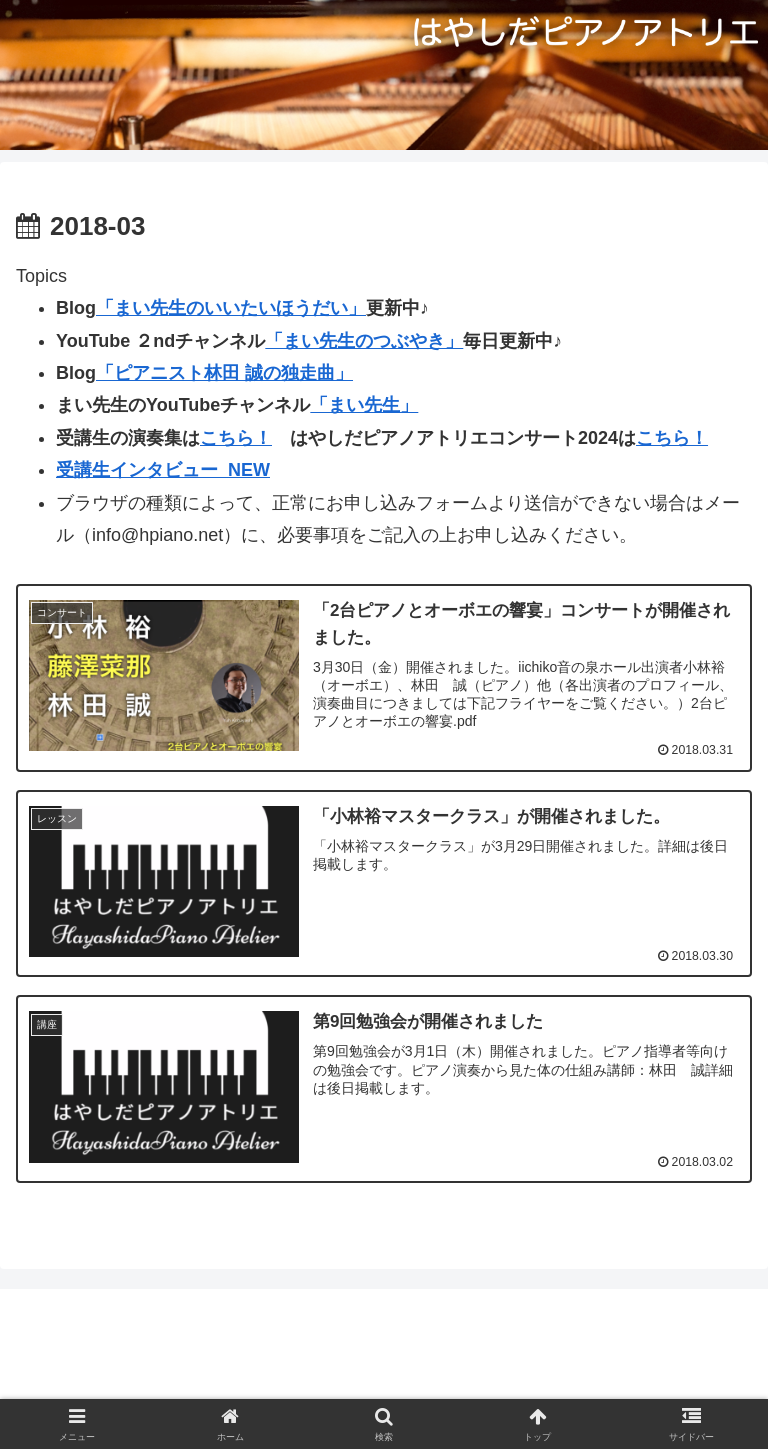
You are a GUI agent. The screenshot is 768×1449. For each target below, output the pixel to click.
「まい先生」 (364, 405)
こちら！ (236, 438)
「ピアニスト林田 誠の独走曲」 (224, 373)
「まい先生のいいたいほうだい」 (231, 308)
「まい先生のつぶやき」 (364, 341)
